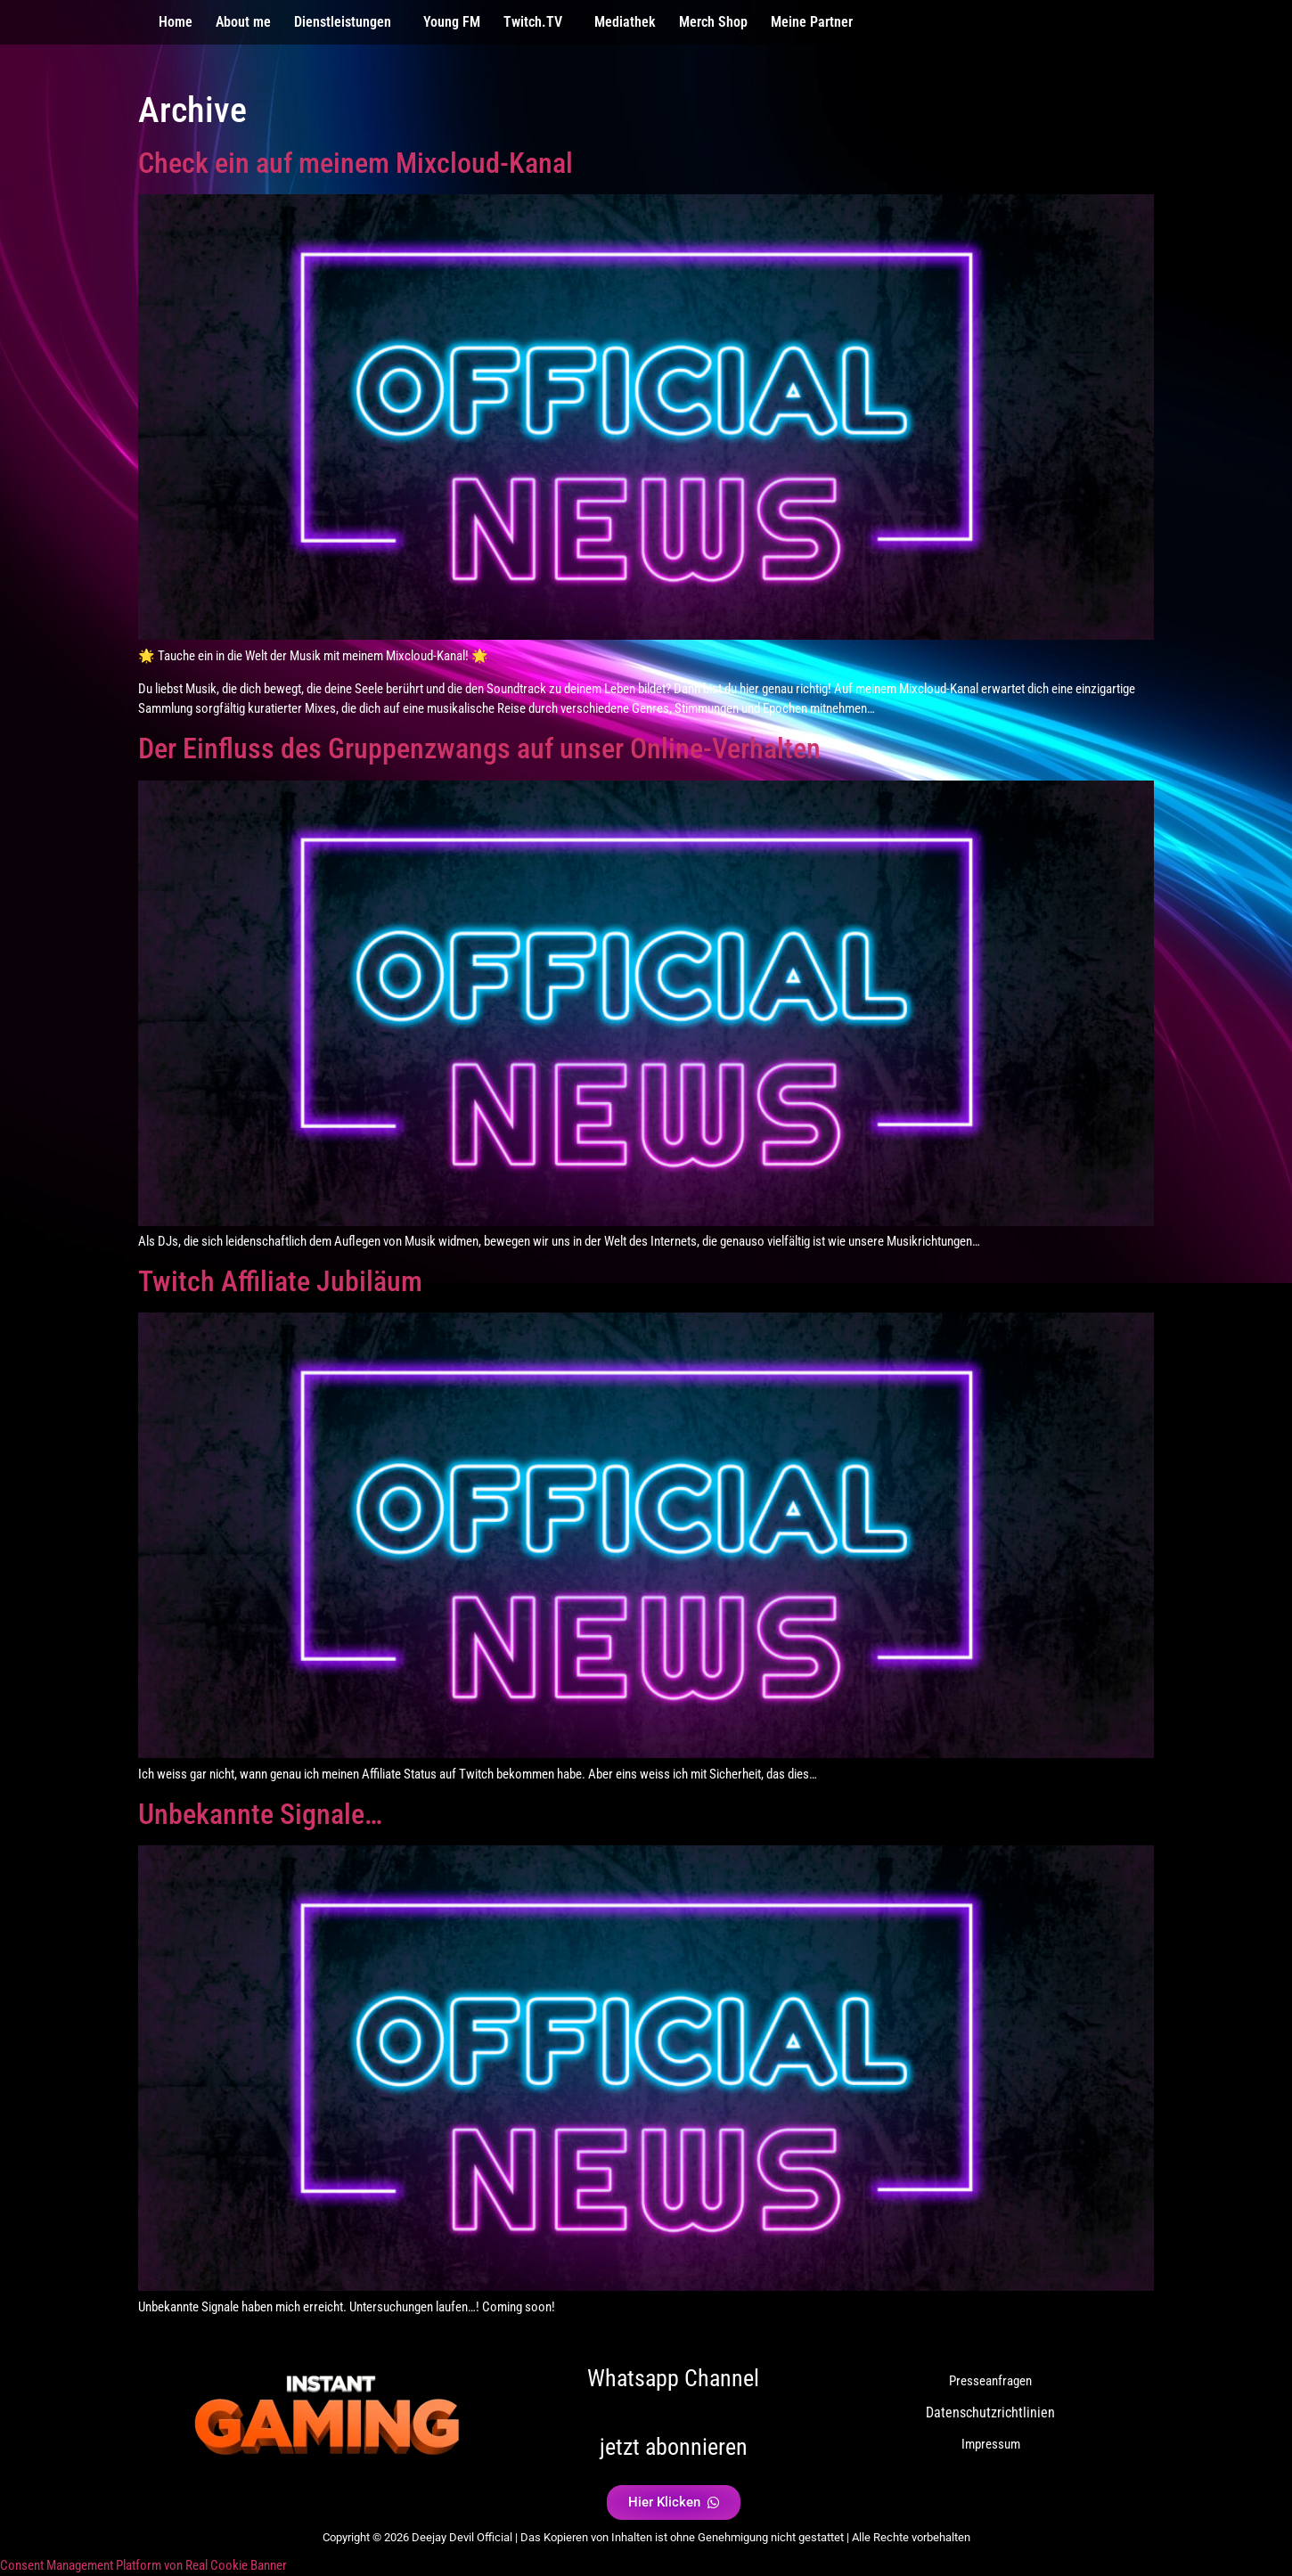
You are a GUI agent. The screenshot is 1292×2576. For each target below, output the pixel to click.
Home (175, 21)
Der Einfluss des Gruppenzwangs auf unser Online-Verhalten (479, 748)
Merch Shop (713, 21)
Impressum (990, 2444)
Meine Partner (812, 21)
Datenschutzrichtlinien (990, 2412)
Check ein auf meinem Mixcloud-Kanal (355, 163)
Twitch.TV (532, 21)
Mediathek (625, 21)
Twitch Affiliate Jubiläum (280, 1281)
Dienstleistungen (342, 21)
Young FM (451, 21)
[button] (347, 22)
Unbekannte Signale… (260, 1814)
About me (243, 21)
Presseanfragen (990, 2381)
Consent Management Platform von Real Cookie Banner (143, 2565)
